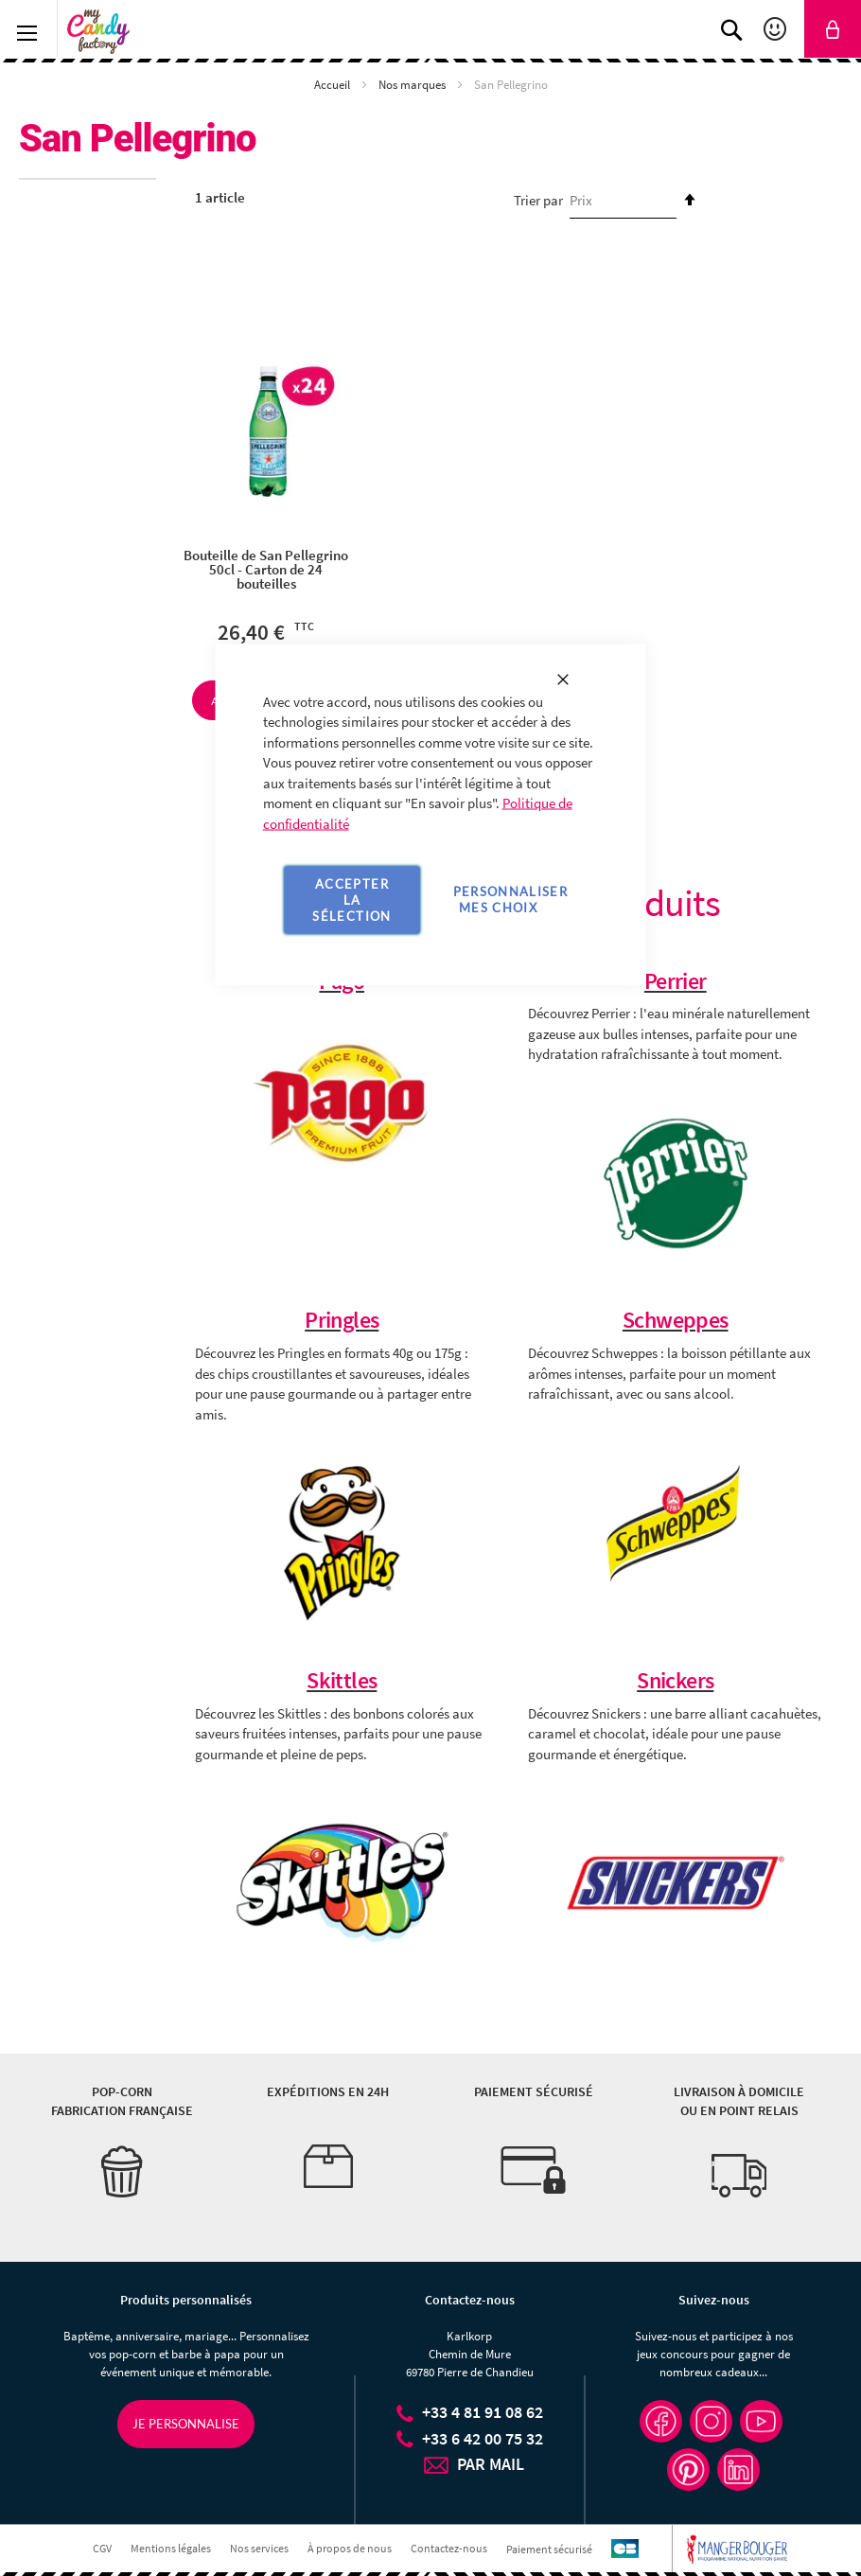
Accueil (333, 85)
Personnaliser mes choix (511, 899)
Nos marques (413, 85)
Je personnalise (185, 2423)
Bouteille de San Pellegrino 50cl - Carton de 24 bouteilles (266, 569)
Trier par (538, 200)
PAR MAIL (490, 2464)
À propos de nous (350, 2549)
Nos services (259, 2549)
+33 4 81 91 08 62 (482, 2412)
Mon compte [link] (777, 29)
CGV (102, 2549)
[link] (832, 29)
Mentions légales (171, 2549)
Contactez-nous (449, 2549)
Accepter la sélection (351, 899)
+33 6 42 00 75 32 (482, 2438)
